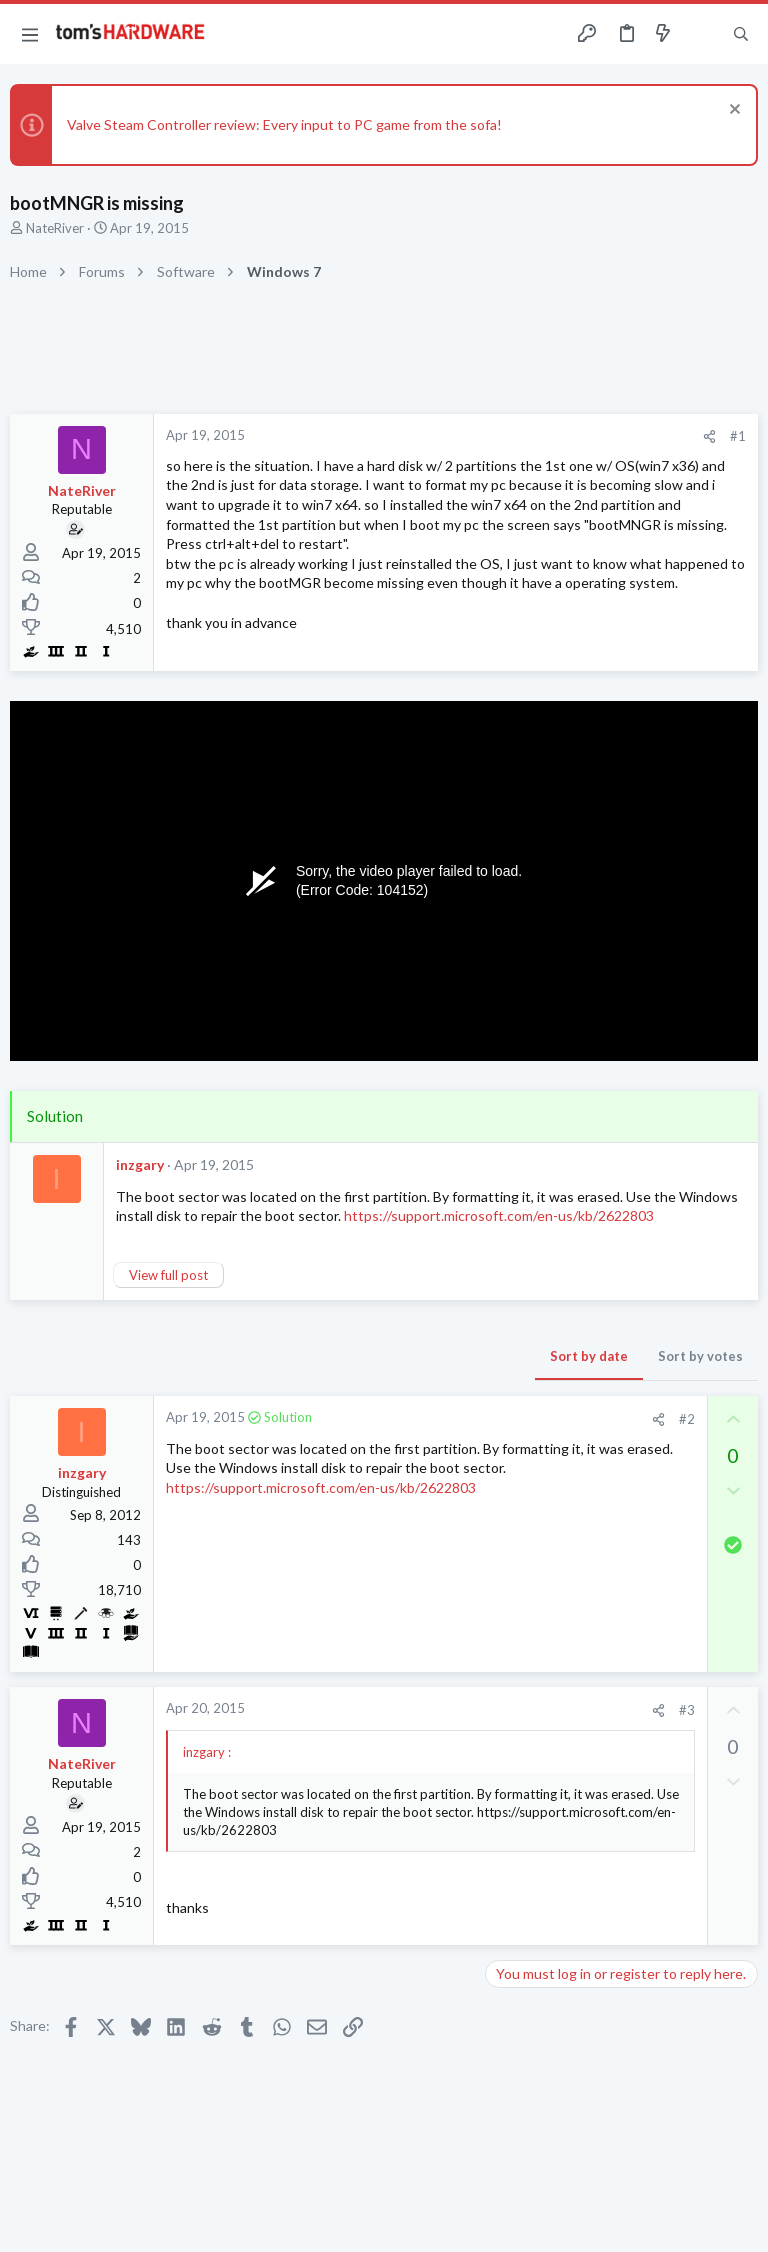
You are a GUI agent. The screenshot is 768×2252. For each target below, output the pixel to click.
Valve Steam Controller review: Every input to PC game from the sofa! (284, 124)
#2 (687, 1419)
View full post (168, 1275)
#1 (738, 436)
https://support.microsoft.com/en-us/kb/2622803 (499, 1215)
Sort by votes (700, 1356)
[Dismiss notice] (732, 111)
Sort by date (589, 1356)
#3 (687, 1710)
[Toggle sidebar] (702, 34)
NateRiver (55, 228)
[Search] (741, 34)
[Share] (709, 436)
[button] (30, 34)
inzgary (140, 1164)
